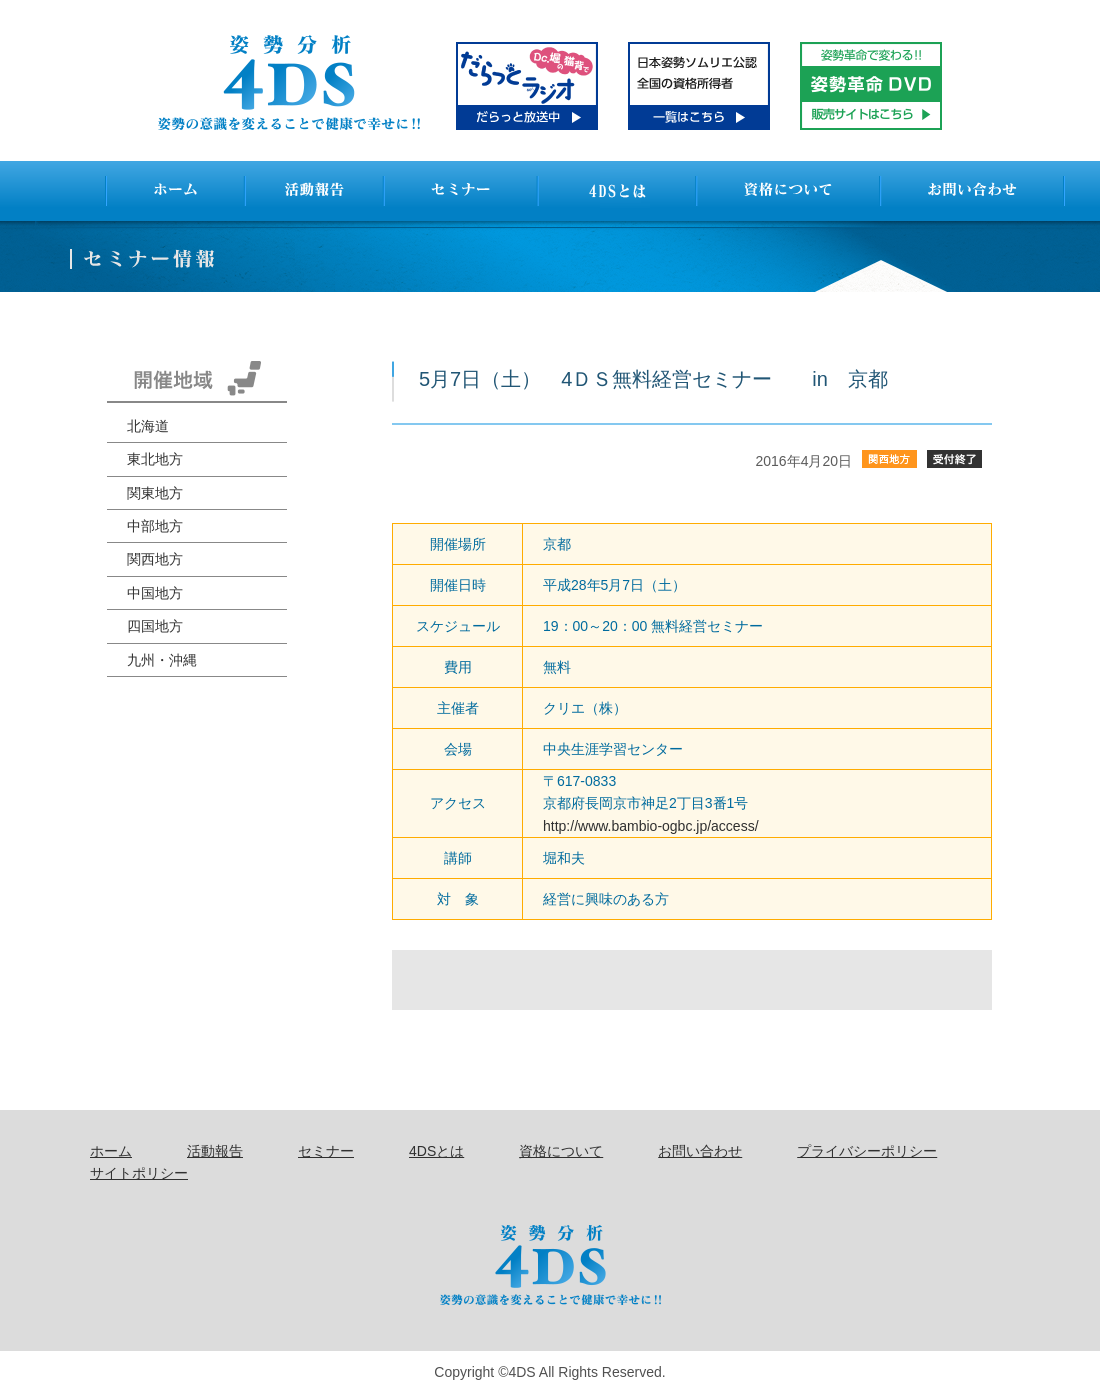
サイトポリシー (139, 1173)
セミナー (326, 1151)
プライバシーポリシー (867, 1151)
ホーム (111, 1151)
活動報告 (215, 1151)
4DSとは (436, 1151)
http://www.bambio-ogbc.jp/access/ (651, 826)
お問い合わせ (700, 1151)
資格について (561, 1151)
